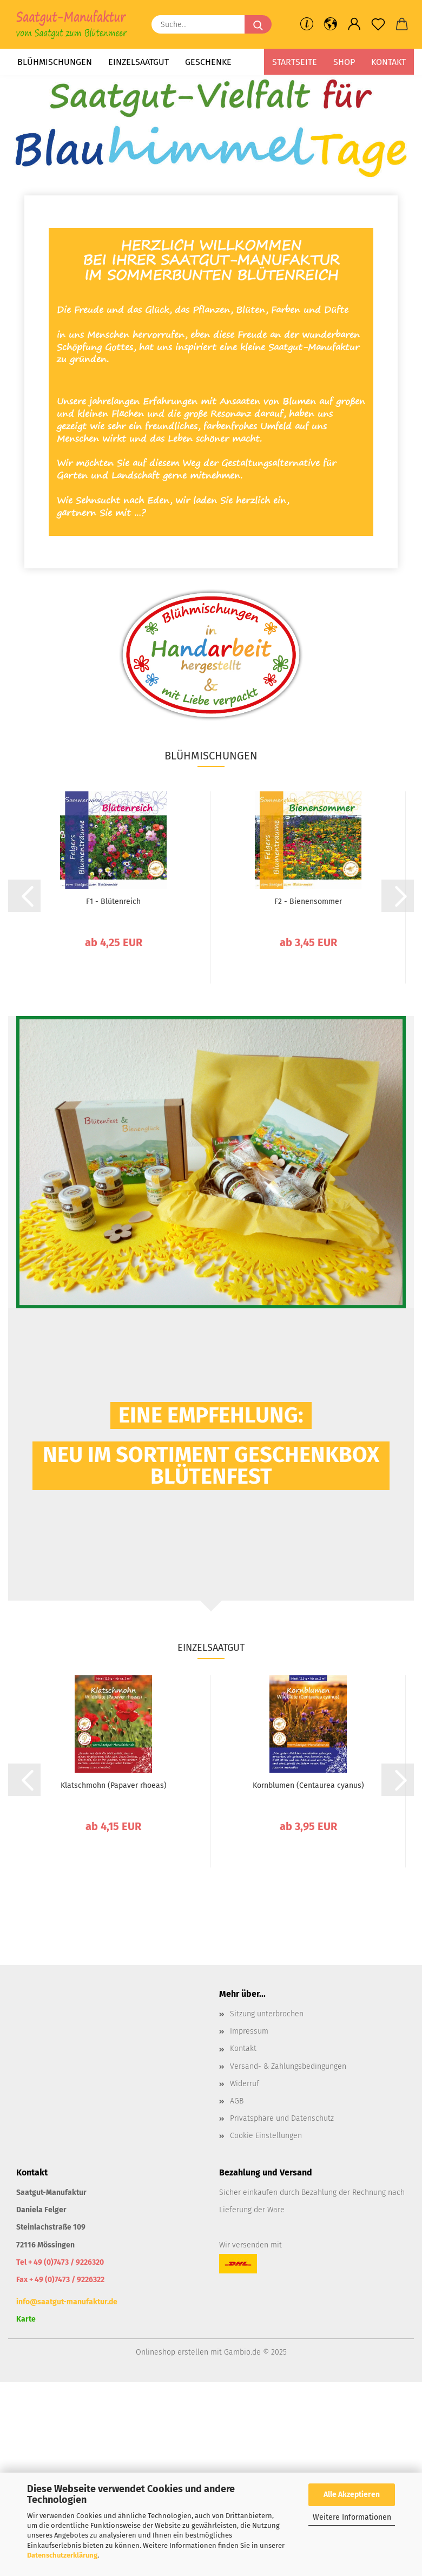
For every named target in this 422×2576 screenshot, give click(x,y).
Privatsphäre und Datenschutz (282, 2118)
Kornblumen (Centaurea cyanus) (308, 1785)
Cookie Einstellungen (266, 2135)
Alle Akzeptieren (352, 2494)
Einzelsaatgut (138, 62)
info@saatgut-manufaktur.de (66, 2301)
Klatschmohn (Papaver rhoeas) (114, 1785)
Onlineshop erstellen (172, 2352)
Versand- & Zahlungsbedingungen (288, 2066)
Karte (26, 2319)
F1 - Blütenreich (113, 901)
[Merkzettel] (378, 24)
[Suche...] (258, 24)
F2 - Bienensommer (308, 901)
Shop (344, 62)
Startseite (294, 62)
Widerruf (244, 2083)
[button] (330, 24)
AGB (236, 2101)
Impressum (249, 2031)
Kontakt (388, 62)
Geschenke (208, 62)
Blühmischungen (54, 62)
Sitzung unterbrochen (267, 2013)
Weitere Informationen (352, 2517)
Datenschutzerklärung (62, 2555)
